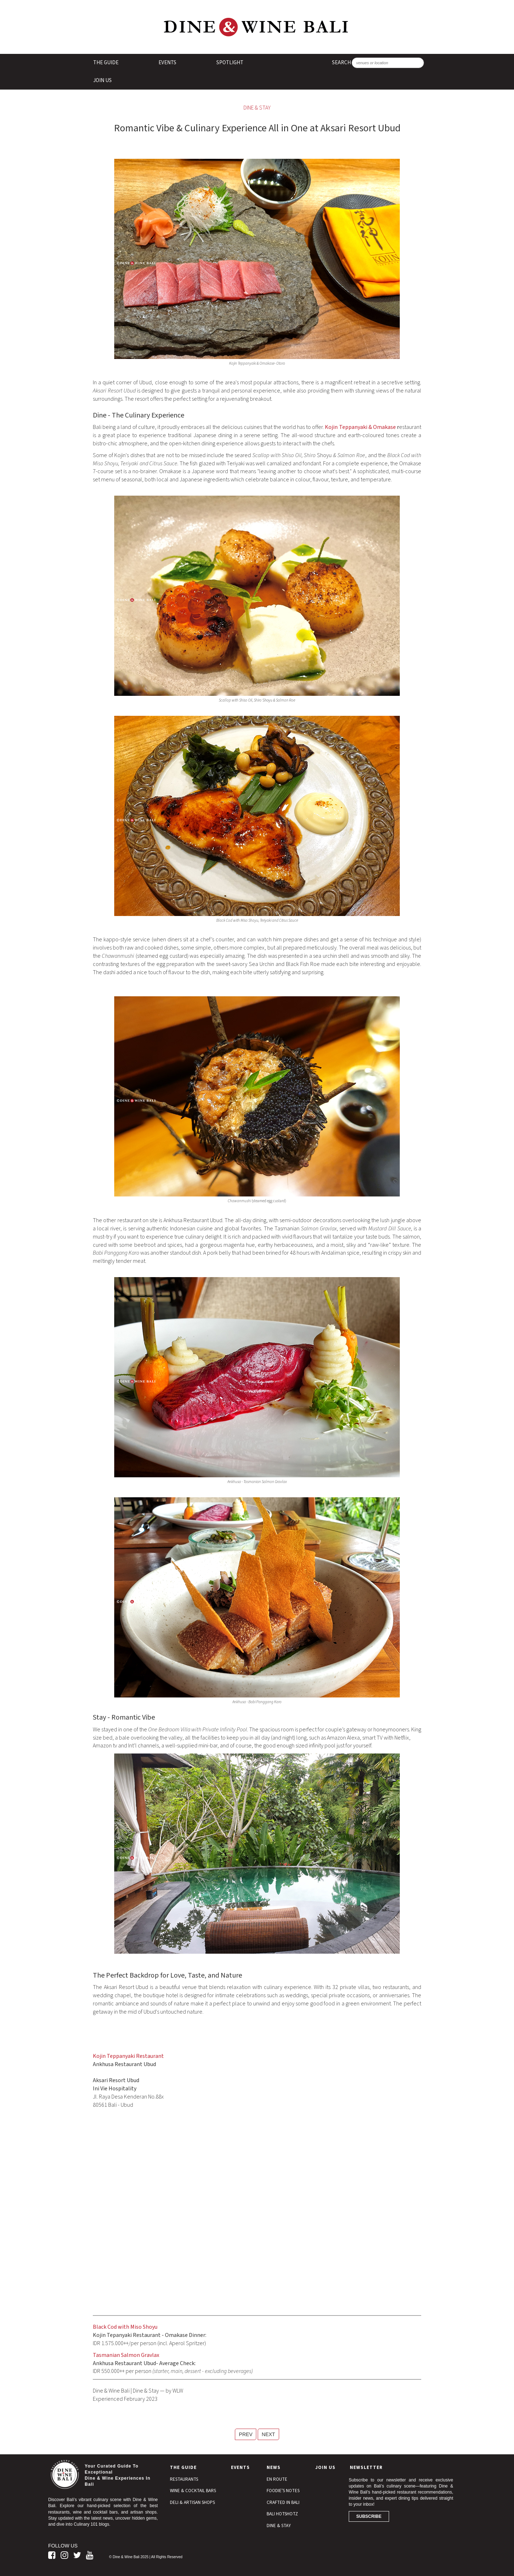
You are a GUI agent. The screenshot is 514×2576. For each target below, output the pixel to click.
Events (167, 62)
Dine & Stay (257, 108)
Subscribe (369, 2516)
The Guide (106, 62)
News (274, 2467)
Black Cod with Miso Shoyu (125, 2327)
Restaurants (184, 2479)
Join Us (102, 80)
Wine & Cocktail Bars (193, 2491)
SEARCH (341, 62)
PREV (245, 2434)
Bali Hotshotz (282, 2514)
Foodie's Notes (283, 2491)
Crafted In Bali (283, 2502)
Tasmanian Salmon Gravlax (126, 2355)
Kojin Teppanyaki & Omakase (360, 427)
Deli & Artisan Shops (192, 2502)
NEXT (268, 2434)
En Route (277, 2479)
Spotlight (229, 62)
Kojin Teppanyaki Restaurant (128, 2056)
